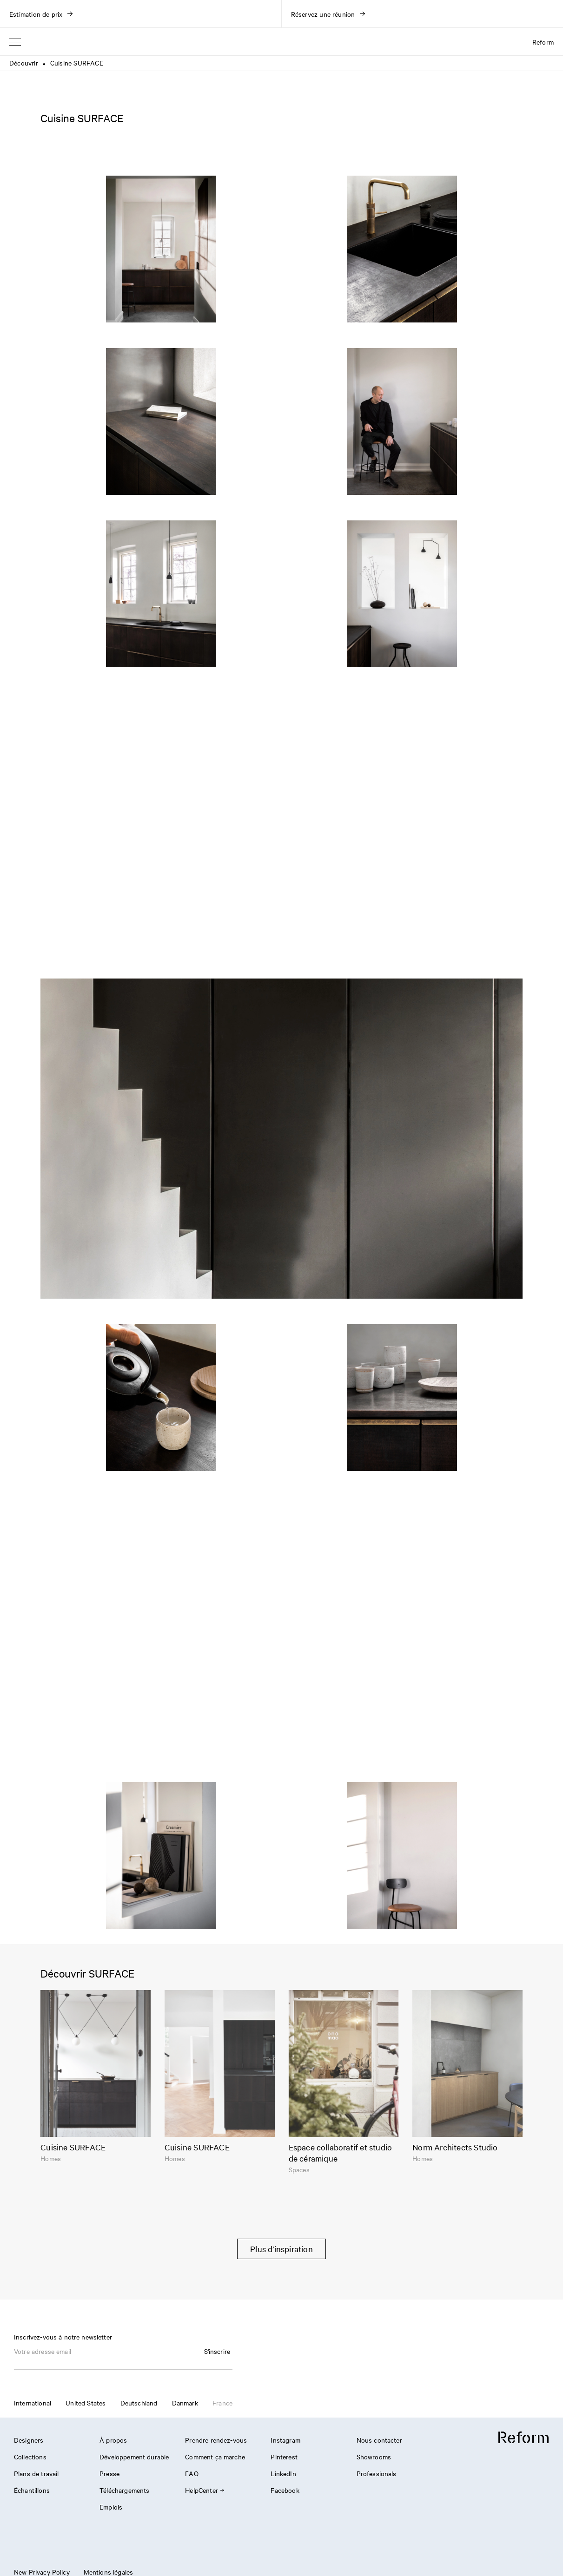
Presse (109, 2473)
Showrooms (374, 2456)
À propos (113, 2440)
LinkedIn (283, 2473)
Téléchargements (124, 2490)
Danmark (185, 2402)
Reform (543, 41)
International (32, 2402)
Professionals (377, 2473)
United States (86, 2402)
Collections (30, 2456)
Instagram (285, 2440)
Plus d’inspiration (281, 2248)
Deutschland (139, 2402)
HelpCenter (204, 2490)
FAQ (191, 2473)
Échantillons (32, 2490)
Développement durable (134, 2456)
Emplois (110, 2506)
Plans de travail (36, 2473)
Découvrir (23, 62)
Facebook (285, 2490)
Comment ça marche (215, 2456)
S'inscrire (217, 2351)
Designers (28, 2440)
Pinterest (284, 2456)
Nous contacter (379, 2440)
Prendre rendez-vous (216, 2440)
